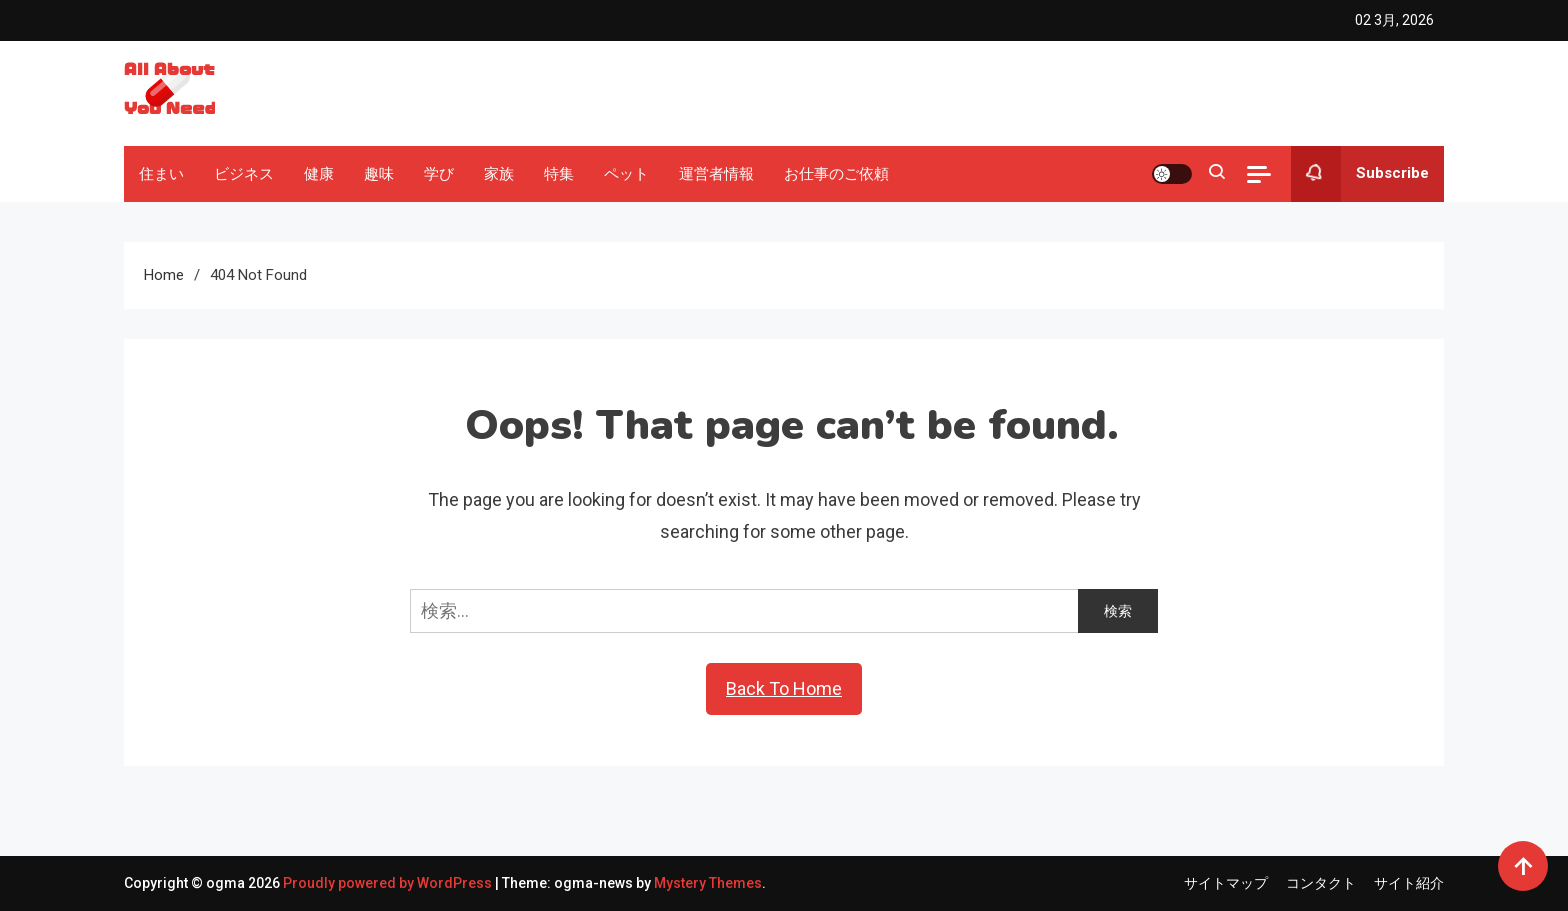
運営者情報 (716, 174)
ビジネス (244, 174)
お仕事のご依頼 (836, 174)
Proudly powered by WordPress (389, 883)
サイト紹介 (1409, 883)
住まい (161, 174)
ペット (626, 174)
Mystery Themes (708, 883)
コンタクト (1321, 883)
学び (439, 174)
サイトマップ (1226, 883)
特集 (559, 174)
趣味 (379, 174)
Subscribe (1360, 174)
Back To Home (784, 688)
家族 (499, 174)
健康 (319, 174)
